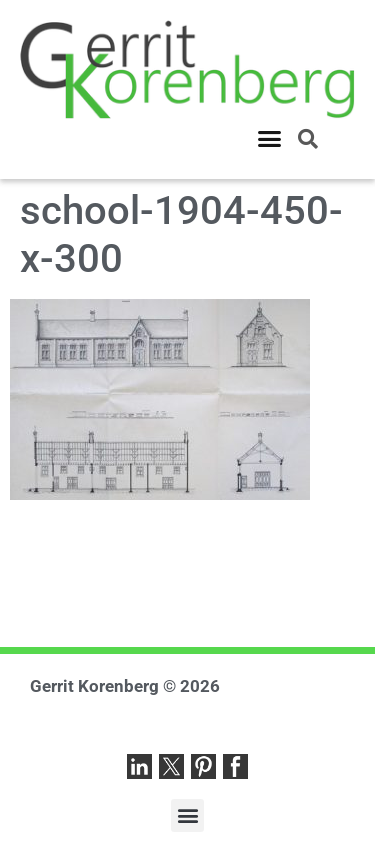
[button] (270, 139)
